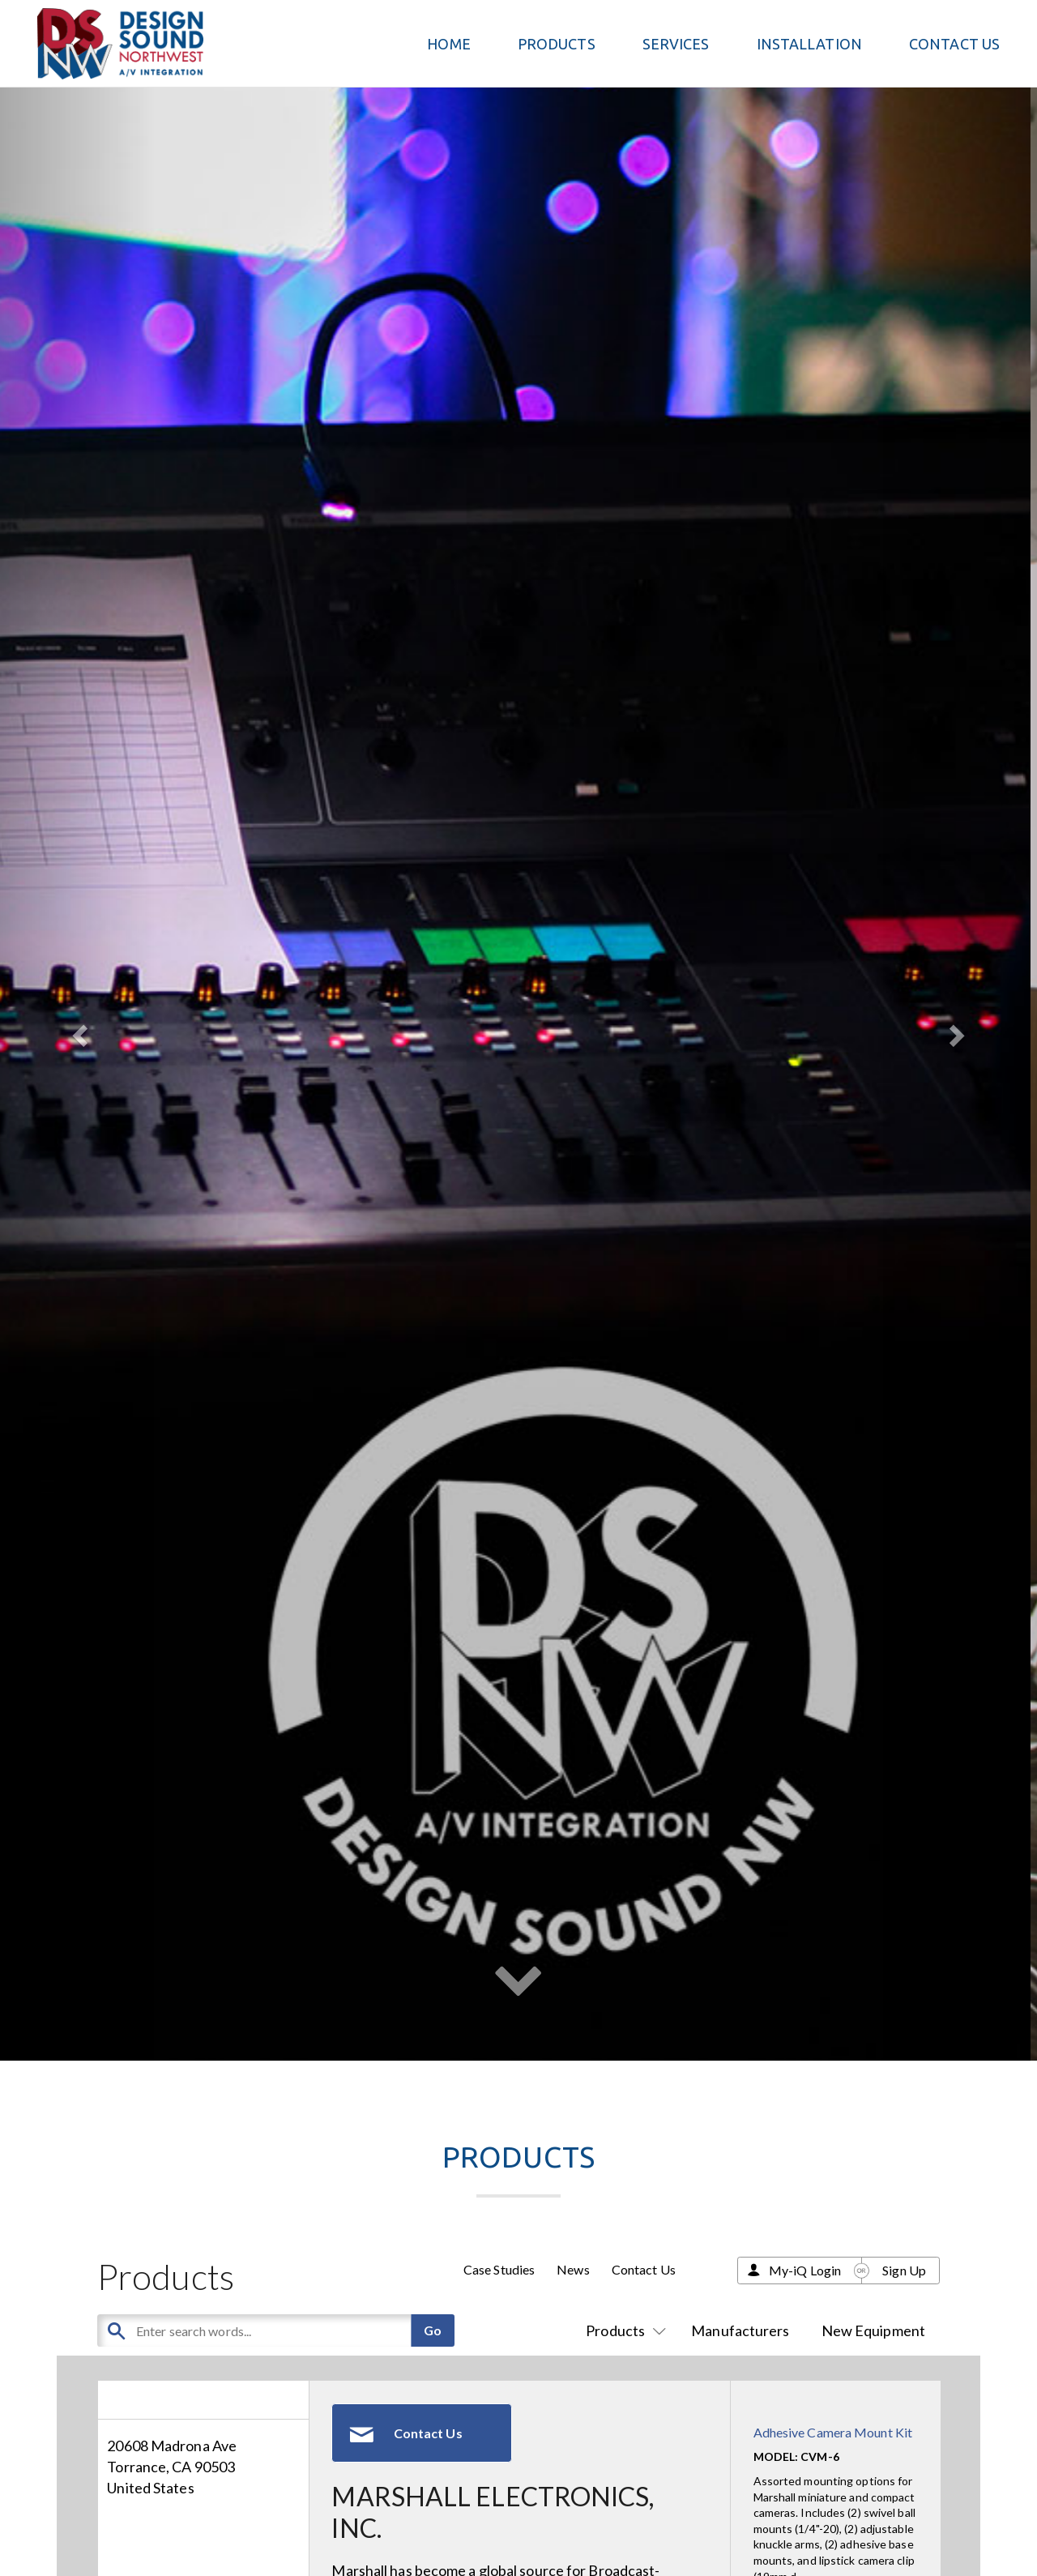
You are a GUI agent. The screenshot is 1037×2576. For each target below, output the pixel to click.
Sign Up (904, 2270)
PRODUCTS (556, 44)
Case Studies (499, 2269)
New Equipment (873, 2330)
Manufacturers (740, 2330)
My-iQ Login (805, 2270)
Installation (809, 44)
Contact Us (954, 44)
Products (622, 2330)
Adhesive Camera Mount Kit (833, 2432)
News (573, 2269)
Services (676, 44)
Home (448, 44)
